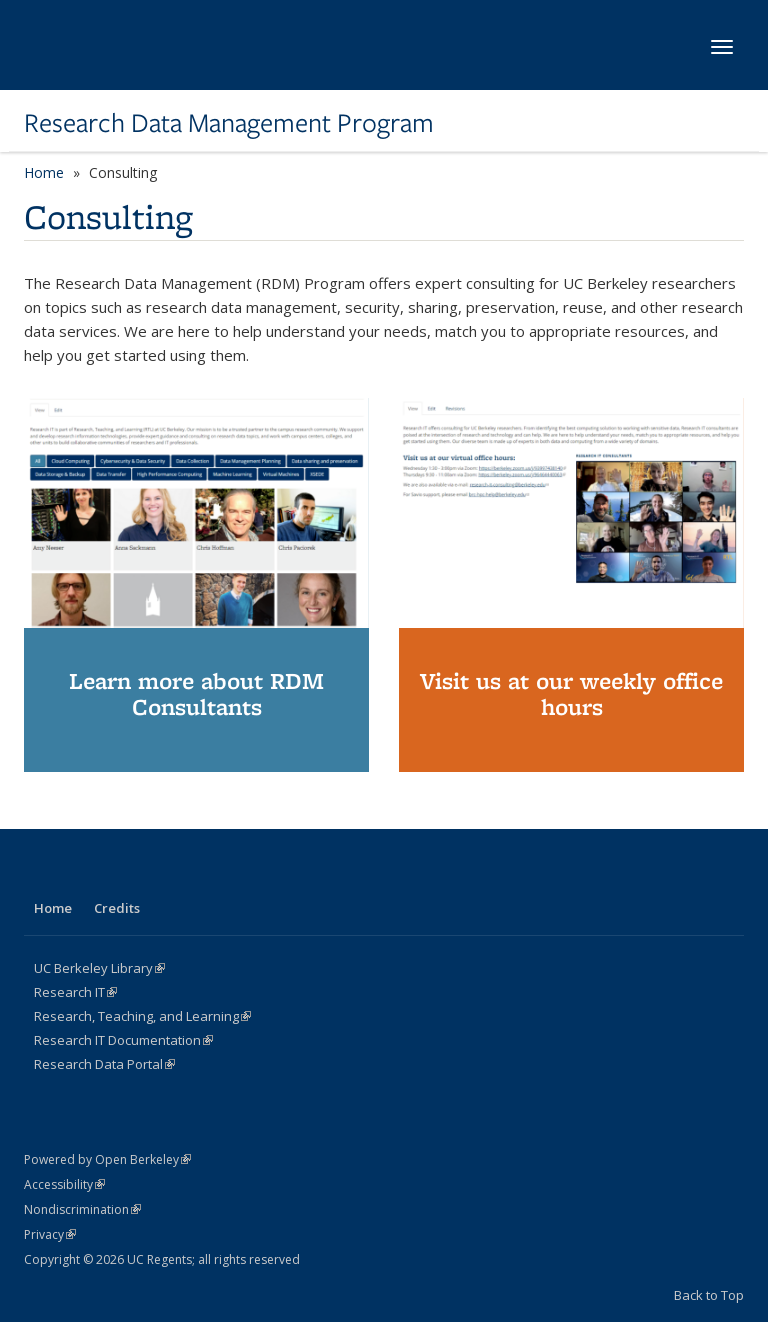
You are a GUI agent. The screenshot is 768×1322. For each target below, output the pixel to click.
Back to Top (709, 1295)
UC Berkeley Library (99, 968)
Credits (117, 908)
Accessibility (64, 1184)
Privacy (50, 1234)
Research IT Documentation (123, 1040)
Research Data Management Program (229, 123)
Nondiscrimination (82, 1209)
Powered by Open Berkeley (107, 1159)
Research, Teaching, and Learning (142, 1016)
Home (44, 172)
